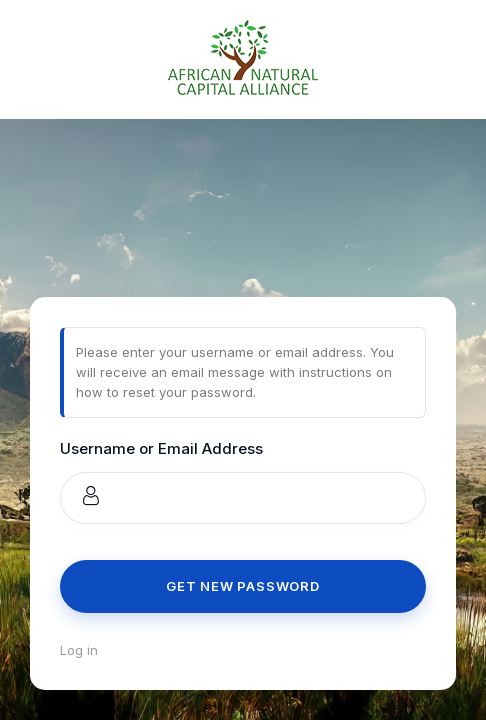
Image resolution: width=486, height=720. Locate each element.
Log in (79, 650)
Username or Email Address (161, 448)
